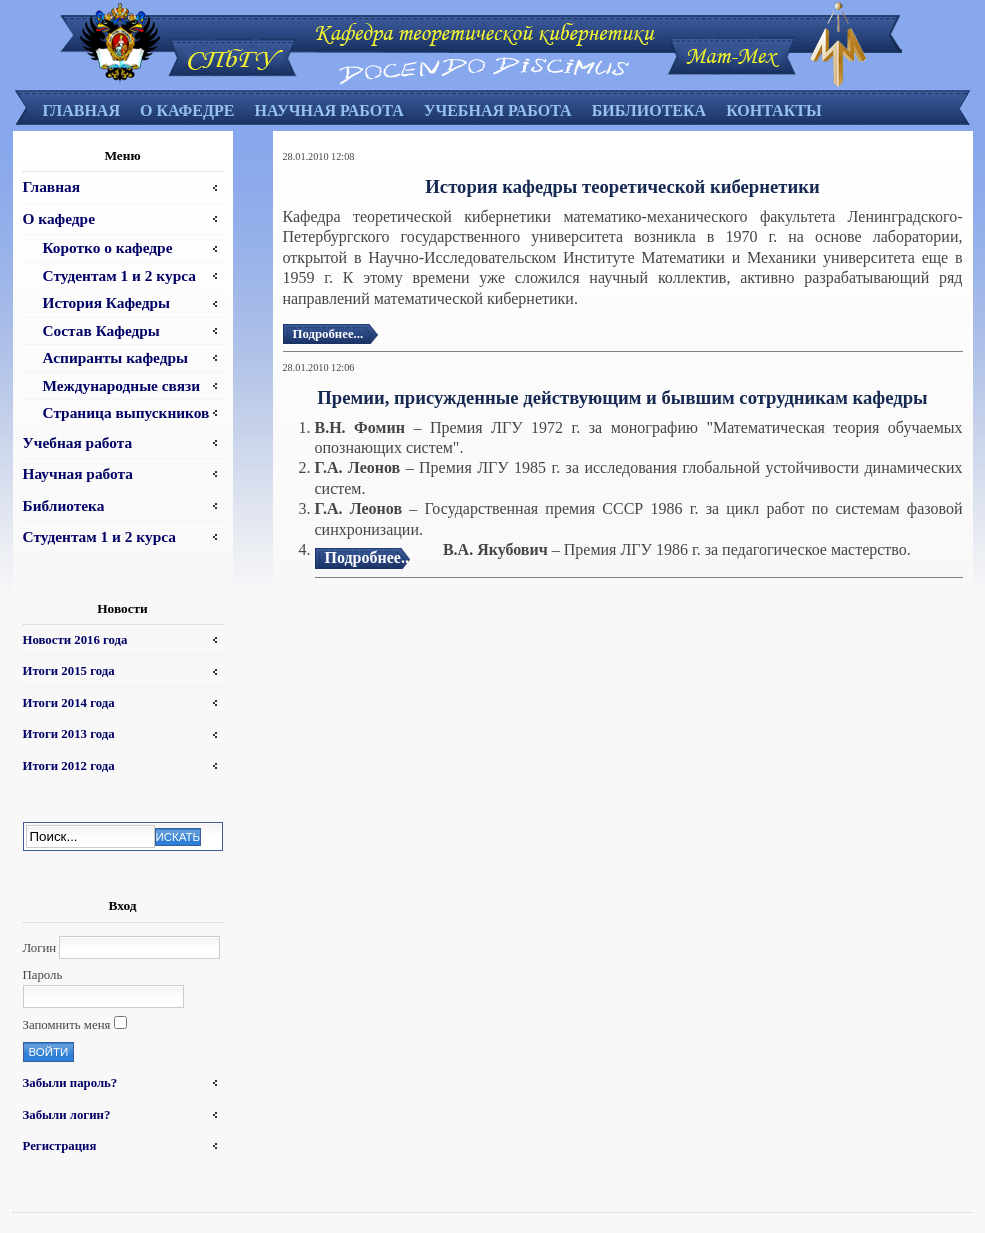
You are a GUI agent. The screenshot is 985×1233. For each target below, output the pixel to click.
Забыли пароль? (70, 1083)
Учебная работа (498, 110)
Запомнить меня (67, 1025)
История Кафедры (107, 302)
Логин (40, 948)
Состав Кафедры (101, 330)
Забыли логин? (67, 1115)
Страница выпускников (126, 412)
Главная (81, 110)
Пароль (43, 975)
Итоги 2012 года (69, 766)
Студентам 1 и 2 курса (119, 275)
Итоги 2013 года (69, 734)
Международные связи (122, 385)
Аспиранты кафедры (116, 357)
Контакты (774, 110)
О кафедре (187, 110)
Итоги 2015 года (69, 671)
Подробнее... (328, 334)
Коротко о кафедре (108, 247)
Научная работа (328, 110)
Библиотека (649, 110)
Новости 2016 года (75, 640)
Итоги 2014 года (69, 703)
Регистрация (60, 1146)
